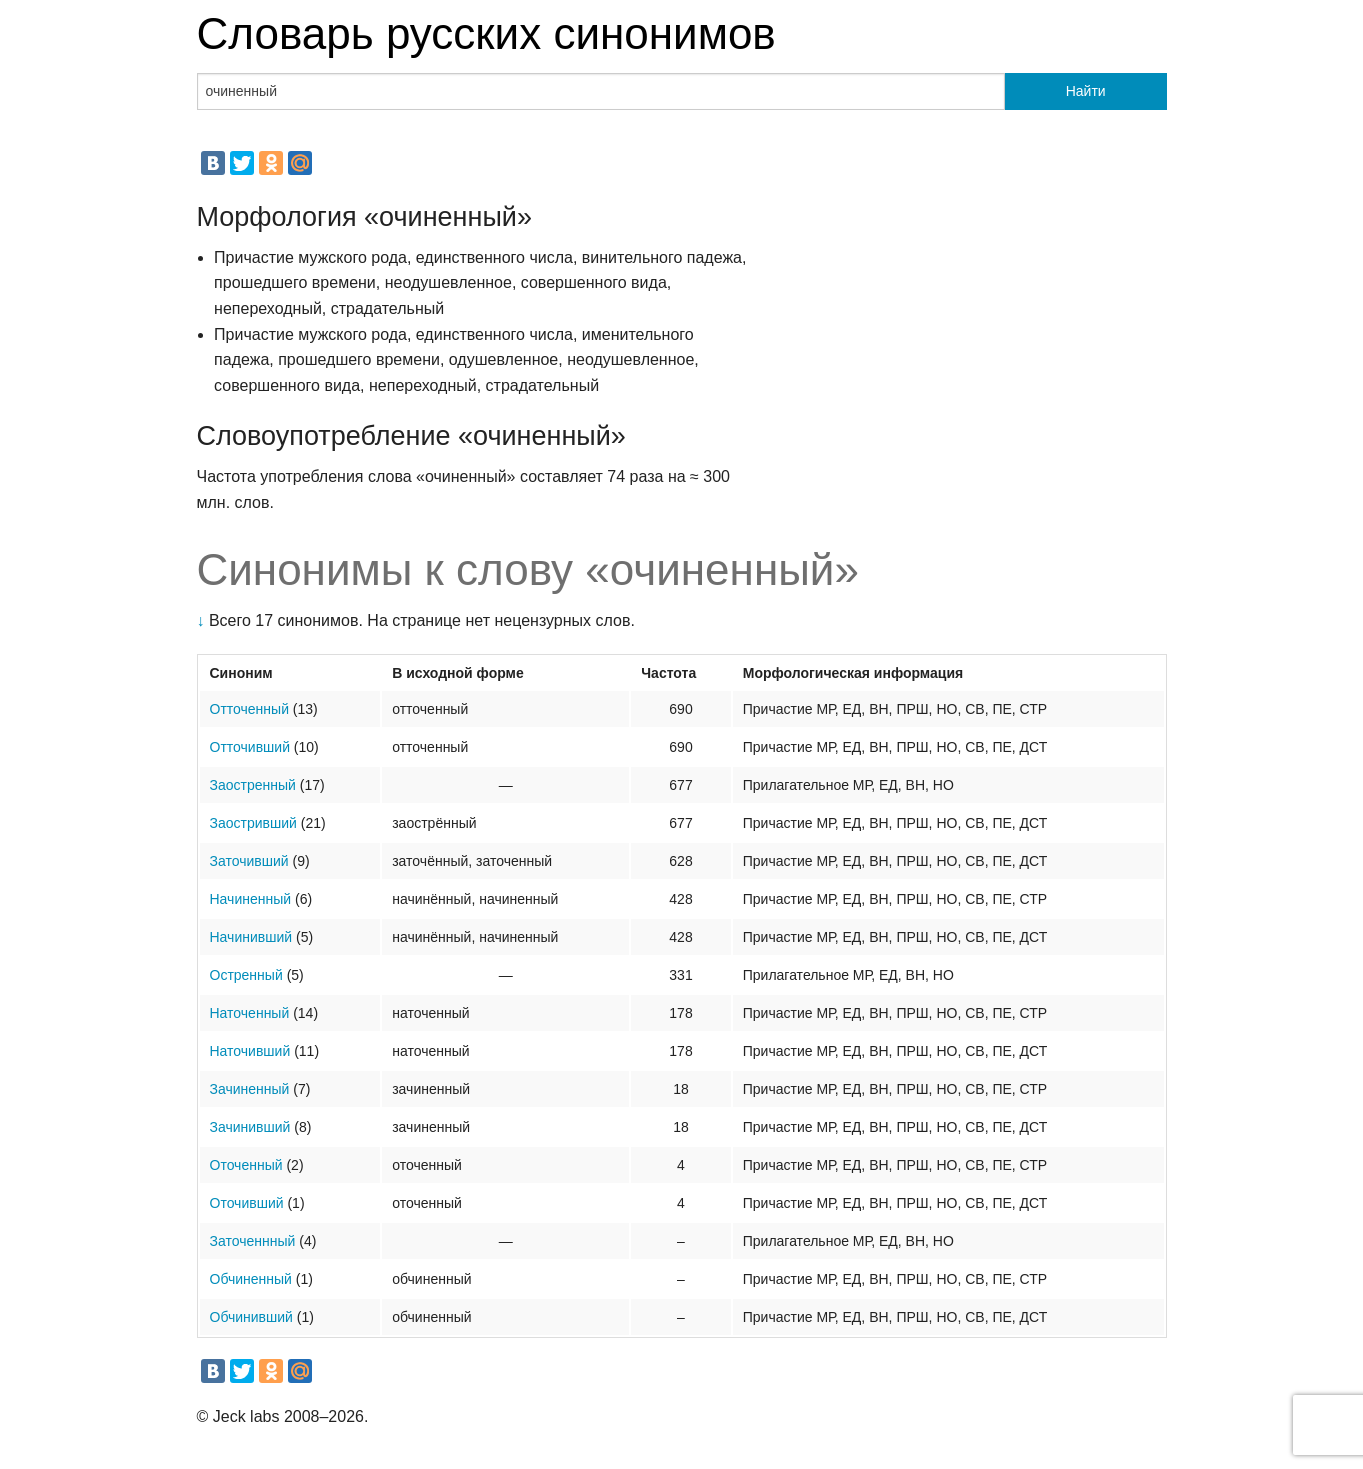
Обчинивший (251, 1317)
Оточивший (247, 1203)
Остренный (246, 975)
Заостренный (253, 785)
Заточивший (249, 861)
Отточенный (249, 709)
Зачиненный (250, 1089)
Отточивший (250, 747)
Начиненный (251, 899)
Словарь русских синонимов (486, 33)
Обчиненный (251, 1279)
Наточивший (250, 1051)
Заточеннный (253, 1241)
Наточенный (250, 1013)
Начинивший (251, 937)
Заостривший (253, 823)
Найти (1086, 91)
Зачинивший (250, 1127)
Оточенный (246, 1165)
